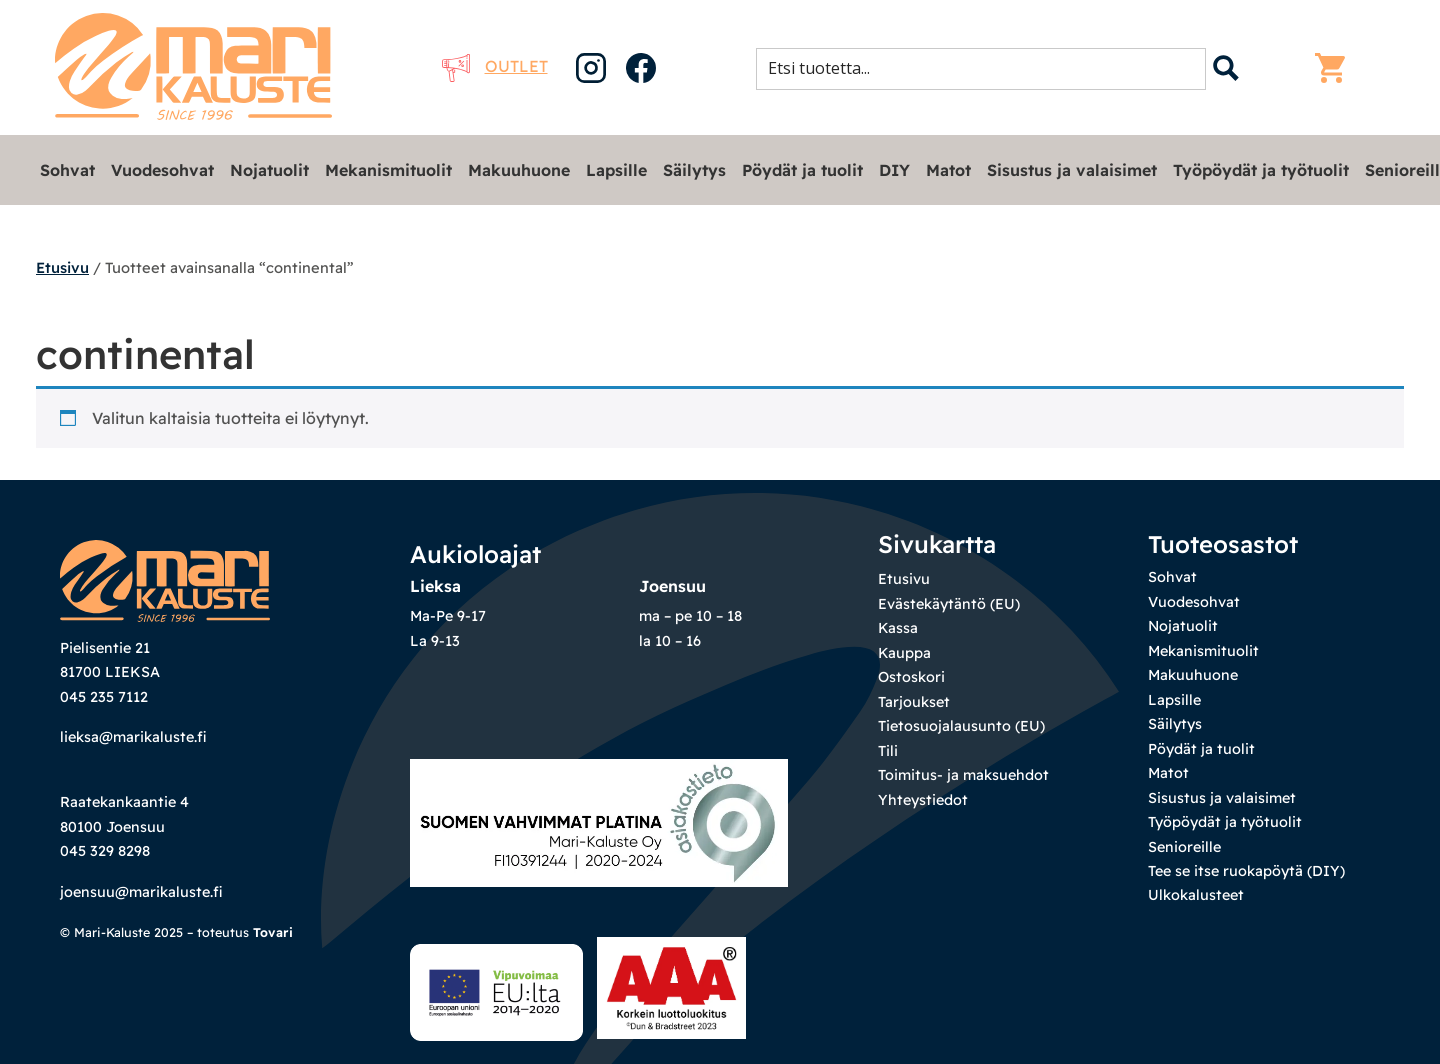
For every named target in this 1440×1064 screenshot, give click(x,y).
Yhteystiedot (923, 800)
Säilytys (694, 170)
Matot (948, 170)
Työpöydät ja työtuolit (1261, 170)
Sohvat (67, 170)
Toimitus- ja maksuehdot (963, 775)
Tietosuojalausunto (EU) (961, 726)
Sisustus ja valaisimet (1072, 170)
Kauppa (904, 653)
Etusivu (62, 267)
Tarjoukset (914, 702)
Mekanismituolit (388, 170)
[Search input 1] (987, 68)
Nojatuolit (269, 170)
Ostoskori (911, 677)
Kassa (898, 628)
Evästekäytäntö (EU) (949, 604)
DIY (894, 170)
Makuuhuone (519, 170)
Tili (888, 751)
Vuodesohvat (162, 170)
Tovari (273, 932)
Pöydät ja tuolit (802, 170)
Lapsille (616, 170)
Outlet (495, 66)
